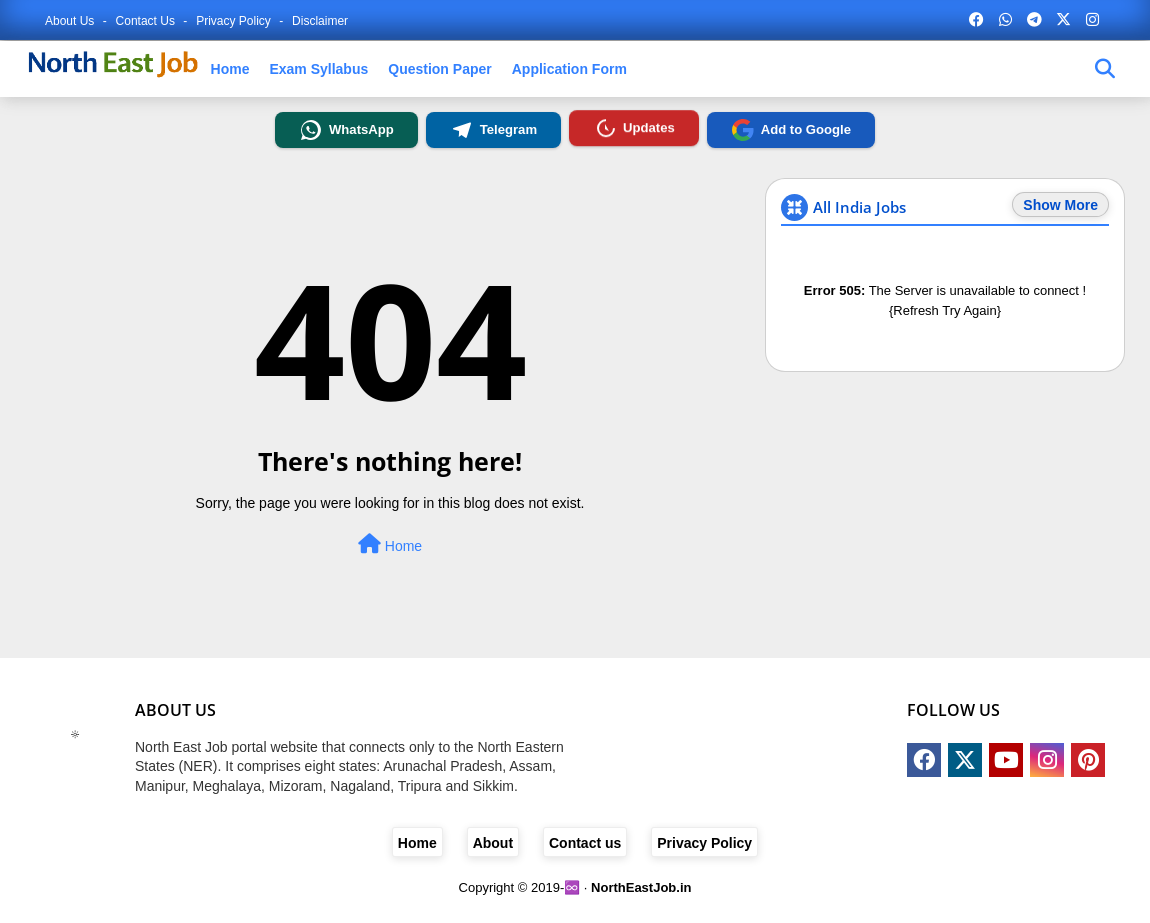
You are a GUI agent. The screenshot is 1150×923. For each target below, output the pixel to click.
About (493, 843)
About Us (71, 21)
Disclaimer (320, 21)
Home (230, 69)
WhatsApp (346, 130)
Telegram (493, 130)
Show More (1060, 205)
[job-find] (1105, 69)
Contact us (147, 21)
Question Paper (439, 69)
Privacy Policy (235, 21)
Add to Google (791, 130)
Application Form (569, 69)
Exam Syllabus (318, 69)
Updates (633, 127)
